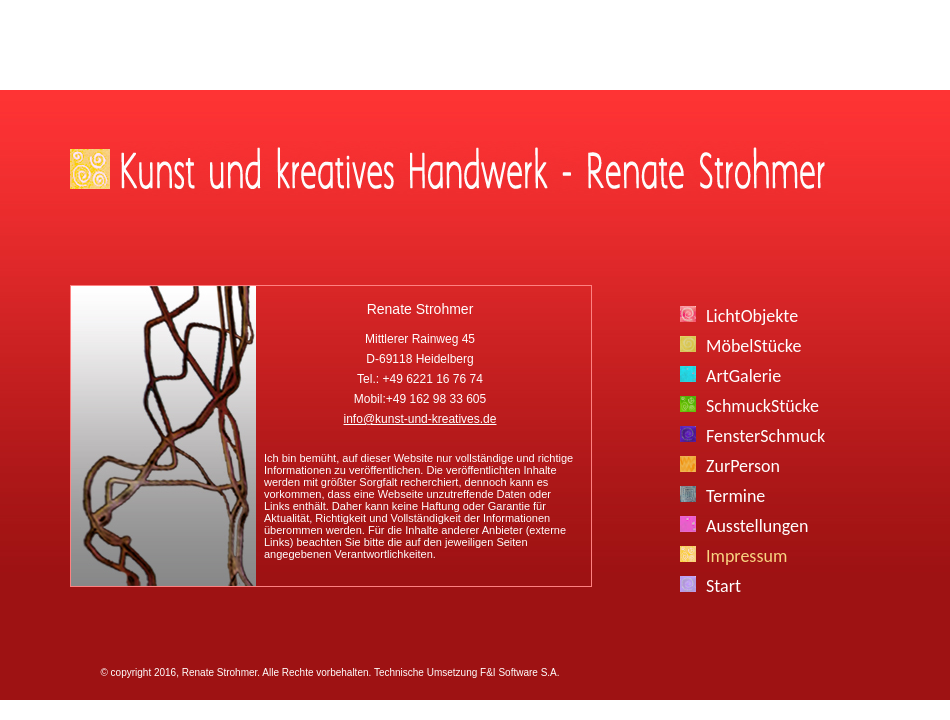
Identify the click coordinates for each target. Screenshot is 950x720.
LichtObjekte (752, 316)
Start (723, 586)
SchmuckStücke (762, 406)
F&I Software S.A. (519, 672)
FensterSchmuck (765, 436)
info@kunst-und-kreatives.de (420, 419)
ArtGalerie (743, 376)
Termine (735, 496)
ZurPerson (743, 466)
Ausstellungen (757, 526)
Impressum (746, 556)
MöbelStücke (753, 346)
